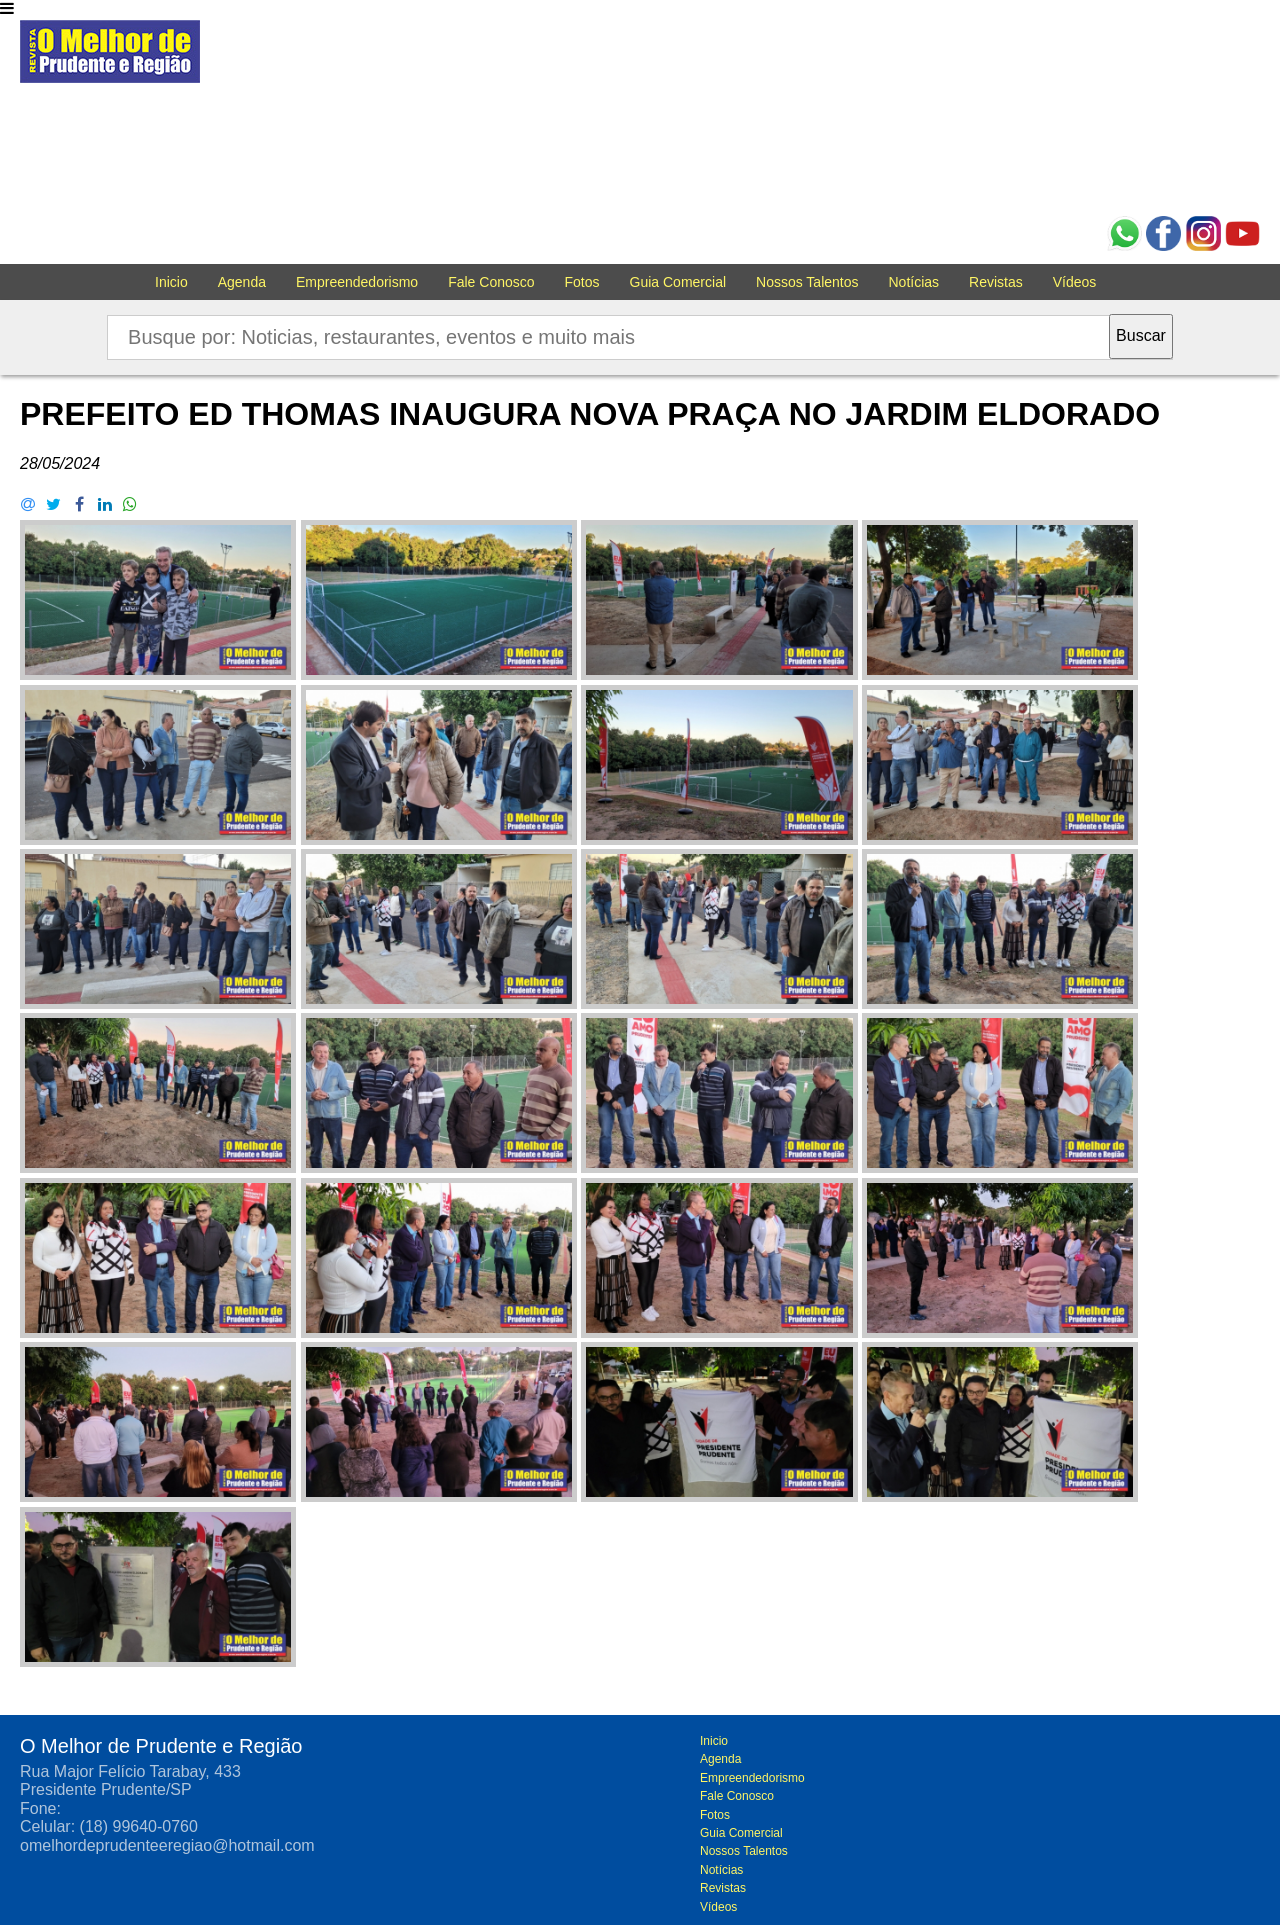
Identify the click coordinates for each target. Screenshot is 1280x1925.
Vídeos (1075, 282)
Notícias (914, 282)
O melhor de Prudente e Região (110, 57)
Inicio (171, 282)
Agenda (242, 282)
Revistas (996, 282)
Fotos (582, 282)
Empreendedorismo (357, 282)
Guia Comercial (678, 282)
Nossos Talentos (807, 282)
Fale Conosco (491, 282)
